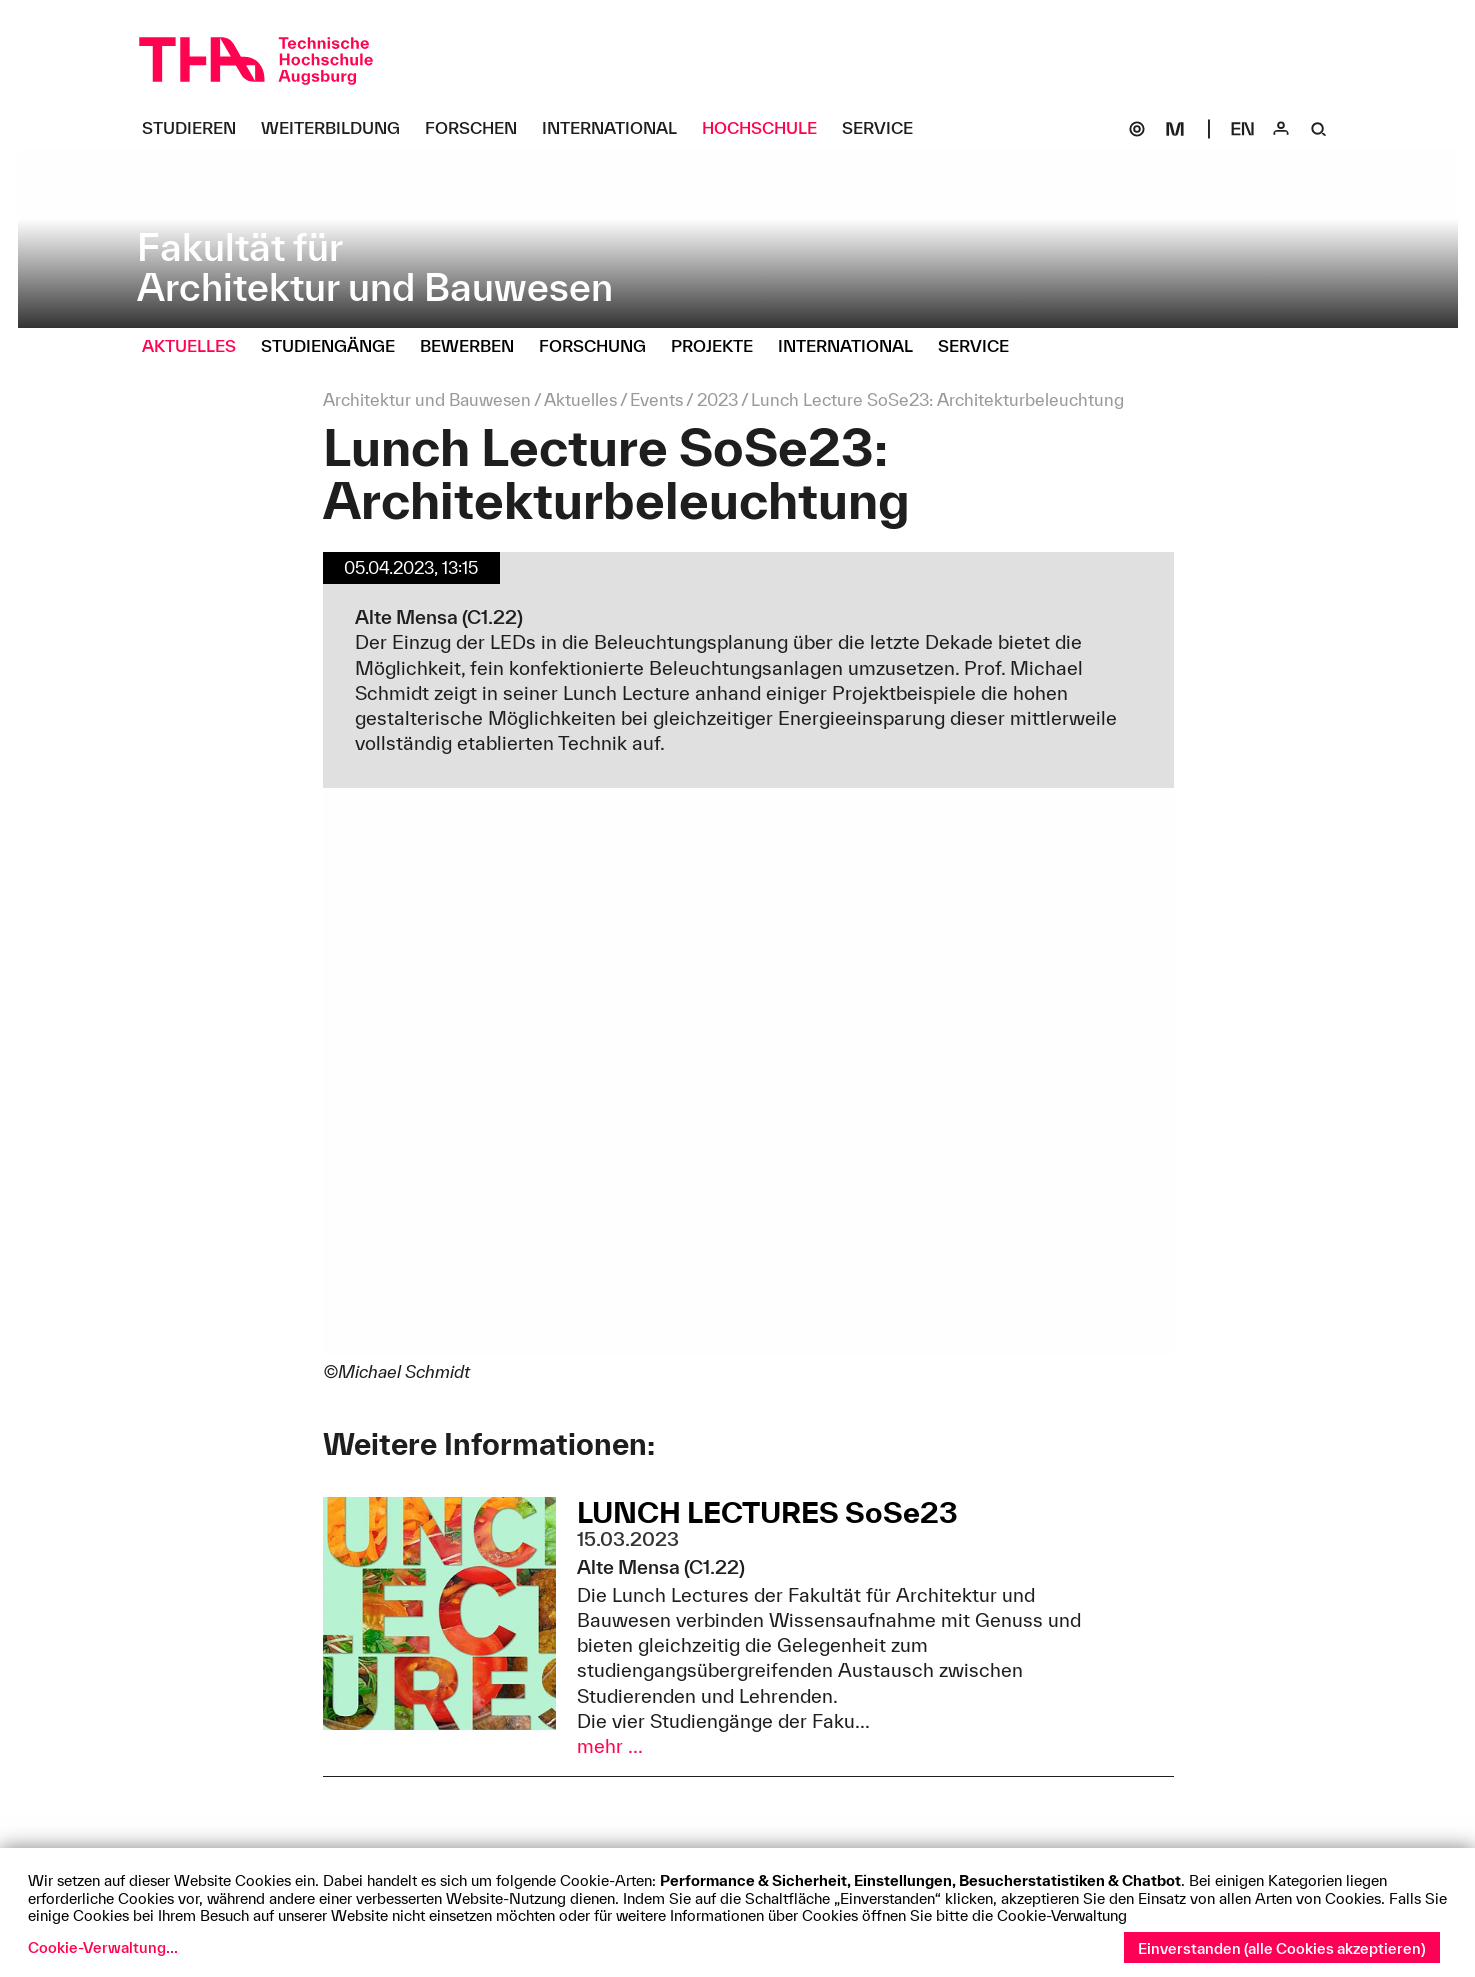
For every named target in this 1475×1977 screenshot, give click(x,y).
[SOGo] (1137, 129)
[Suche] (1319, 129)
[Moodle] (1175, 129)
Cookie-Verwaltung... (103, 1947)
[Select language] (1243, 129)
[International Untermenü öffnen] (617, 129)
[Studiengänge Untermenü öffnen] (335, 347)
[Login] (1281, 129)
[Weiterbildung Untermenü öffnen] (338, 129)
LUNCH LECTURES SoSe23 (767, 1512)
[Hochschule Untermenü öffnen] (767, 129)
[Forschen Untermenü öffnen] (478, 129)
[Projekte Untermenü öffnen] (719, 347)
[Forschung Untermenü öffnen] (600, 347)
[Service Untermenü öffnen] (885, 129)
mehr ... (610, 1746)
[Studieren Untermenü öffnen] (196, 129)
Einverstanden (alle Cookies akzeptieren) (1282, 1948)
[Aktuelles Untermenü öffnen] (196, 347)
